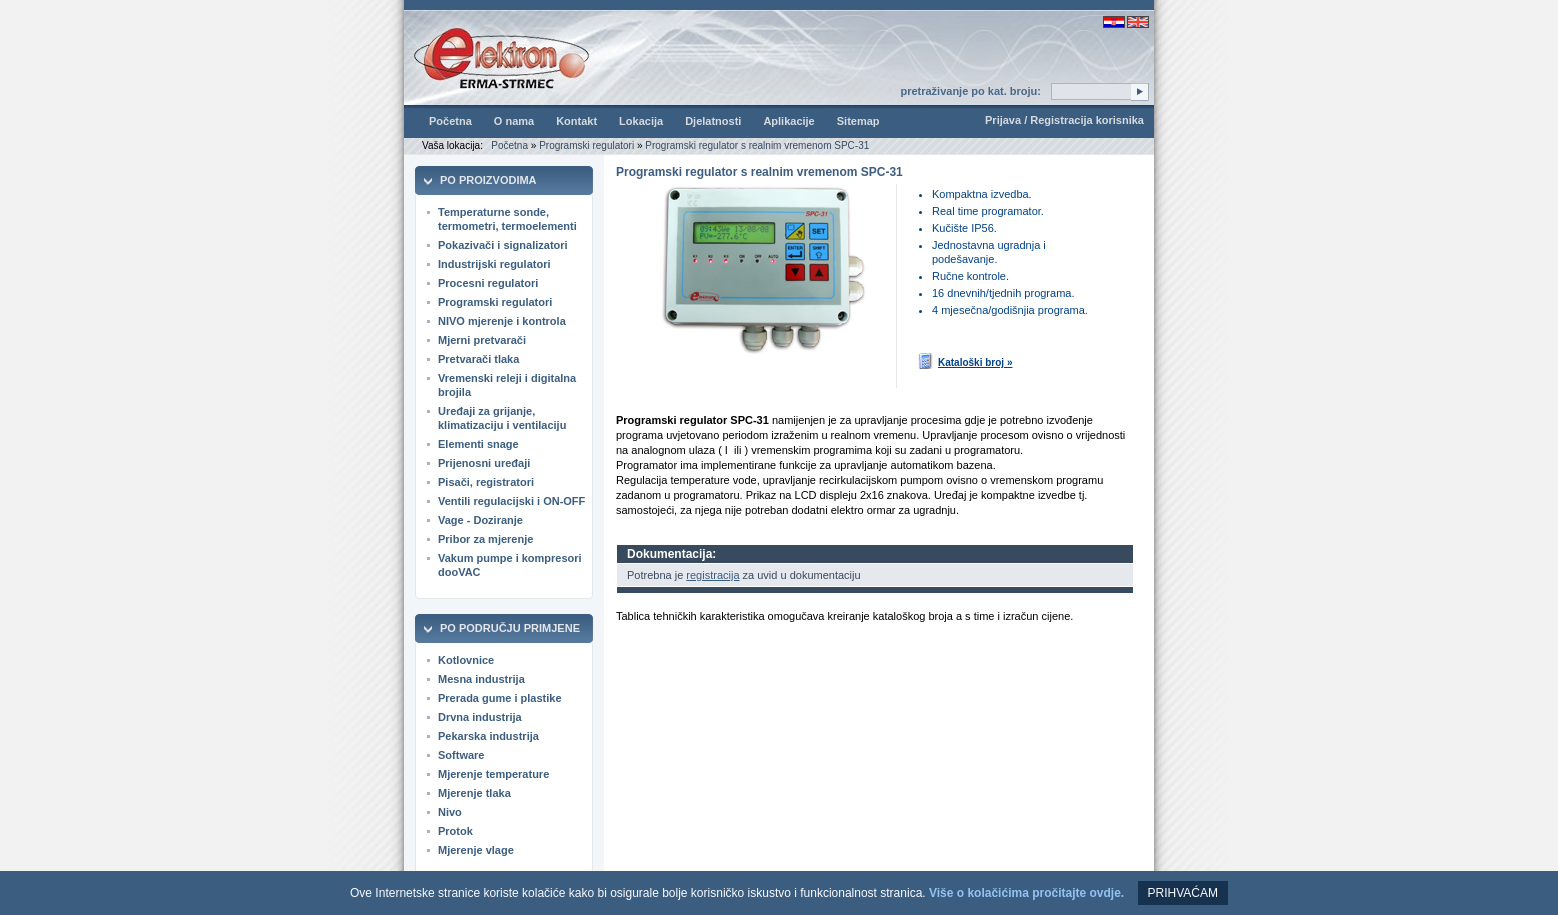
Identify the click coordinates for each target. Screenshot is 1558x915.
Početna (450, 121)
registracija (712, 575)
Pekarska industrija (488, 736)
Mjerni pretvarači (482, 340)
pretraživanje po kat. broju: (970, 91)
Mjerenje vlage (476, 850)
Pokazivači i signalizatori (503, 245)
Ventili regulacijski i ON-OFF (511, 501)
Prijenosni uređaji (484, 463)
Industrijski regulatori (494, 264)
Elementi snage (478, 444)
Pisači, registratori (486, 482)
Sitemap (858, 121)
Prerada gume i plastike (500, 698)
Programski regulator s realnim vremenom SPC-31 (757, 145)
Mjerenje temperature (493, 774)
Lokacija (641, 121)
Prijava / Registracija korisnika (1064, 120)
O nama (514, 121)
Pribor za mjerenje (485, 539)
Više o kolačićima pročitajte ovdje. (1026, 893)
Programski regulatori (586, 145)
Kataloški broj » (964, 360)
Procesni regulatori (488, 283)
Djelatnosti (713, 121)
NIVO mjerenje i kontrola (502, 321)
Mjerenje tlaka (474, 793)
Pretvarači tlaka (478, 359)
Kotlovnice (466, 660)
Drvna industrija (480, 717)
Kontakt (576, 121)
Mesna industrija (481, 679)
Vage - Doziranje (480, 520)
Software (461, 755)
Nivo (450, 812)
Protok (455, 831)
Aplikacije (788, 121)
